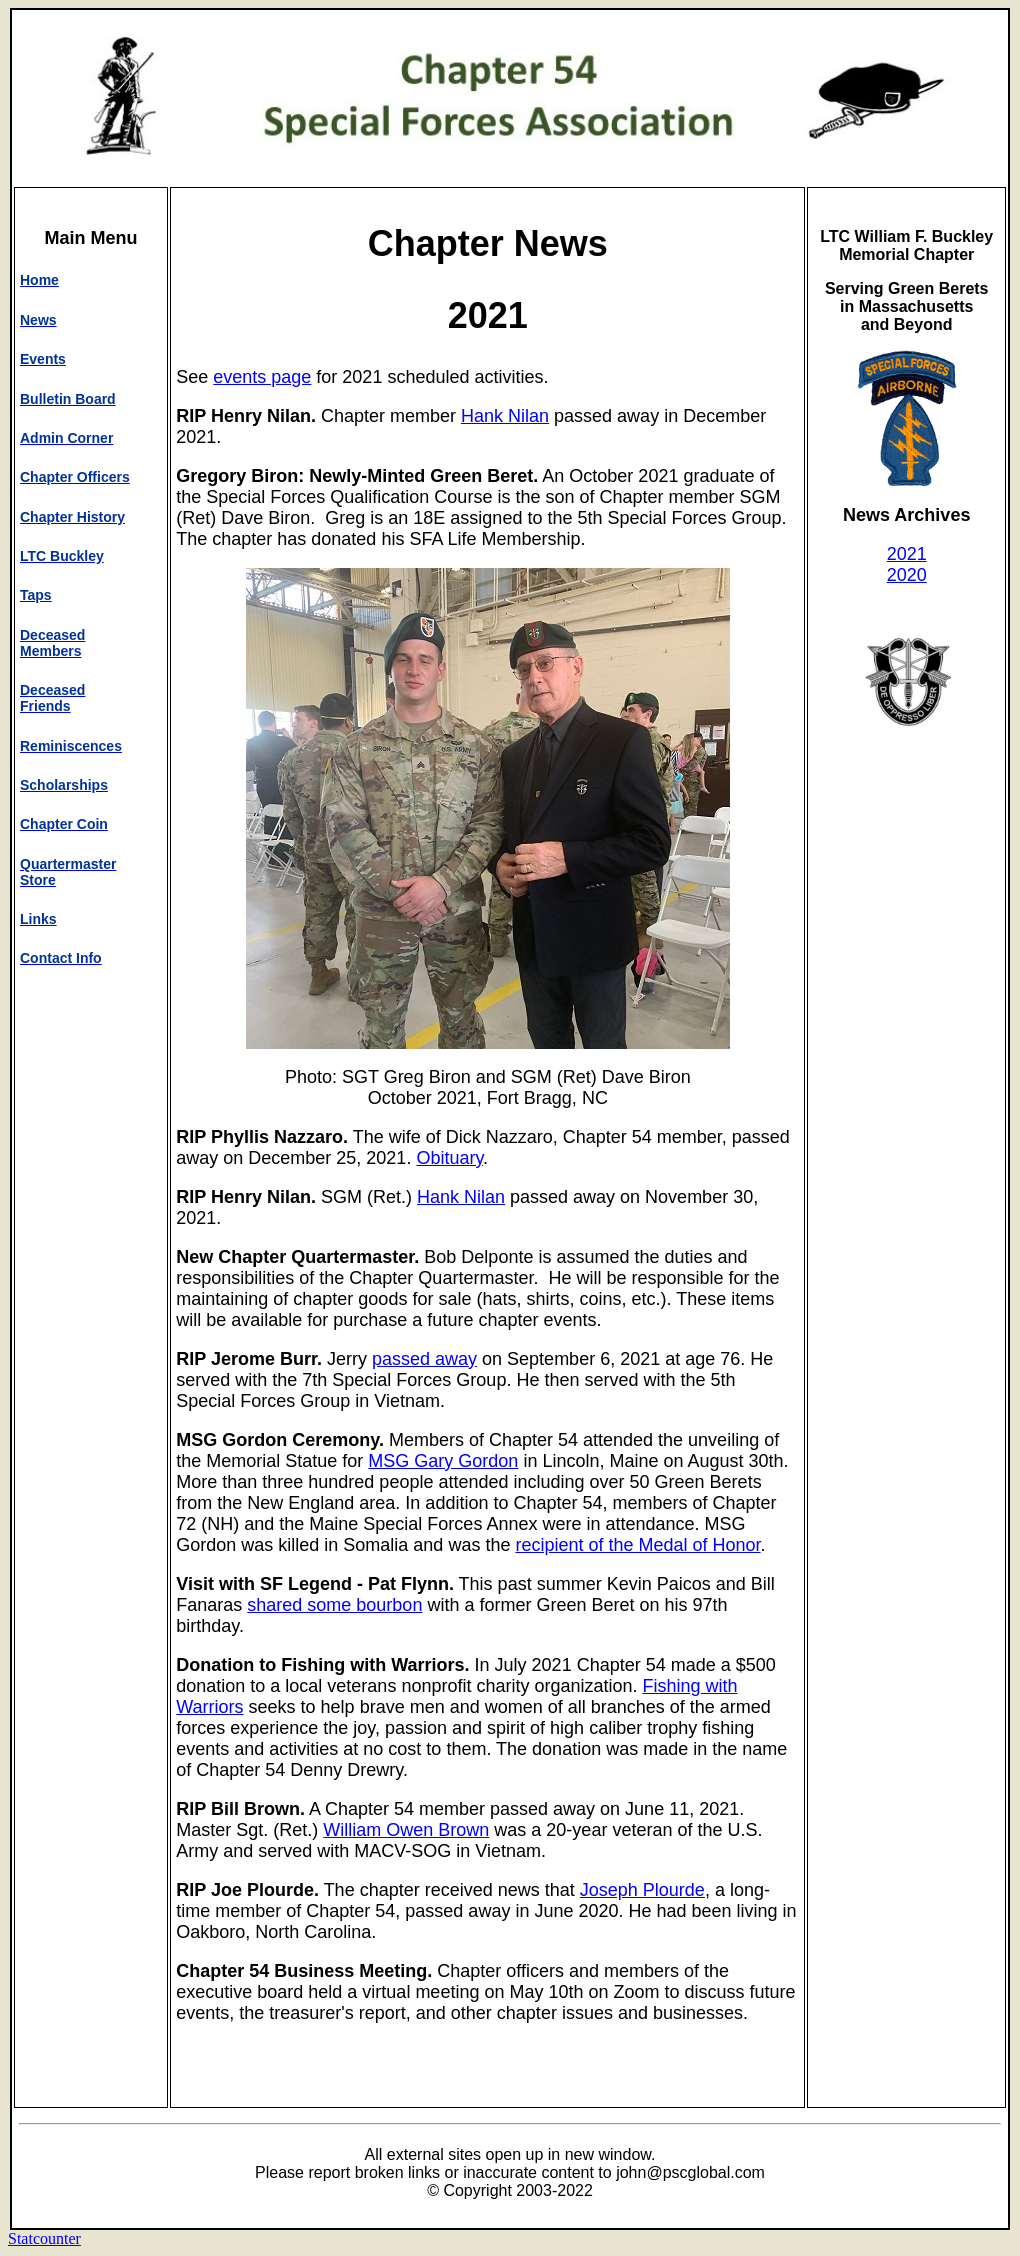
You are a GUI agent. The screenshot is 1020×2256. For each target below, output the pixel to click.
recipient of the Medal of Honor (637, 1545)
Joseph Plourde (642, 1890)
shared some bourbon (334, 1605)
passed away (424, 1359)
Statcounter (44, 2238)
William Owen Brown (406, 1830)
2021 (907, 554)
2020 (907, 575)
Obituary (449, 1158)
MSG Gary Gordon (443, 1461)
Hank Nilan (505, 416)
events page (262, 377)
